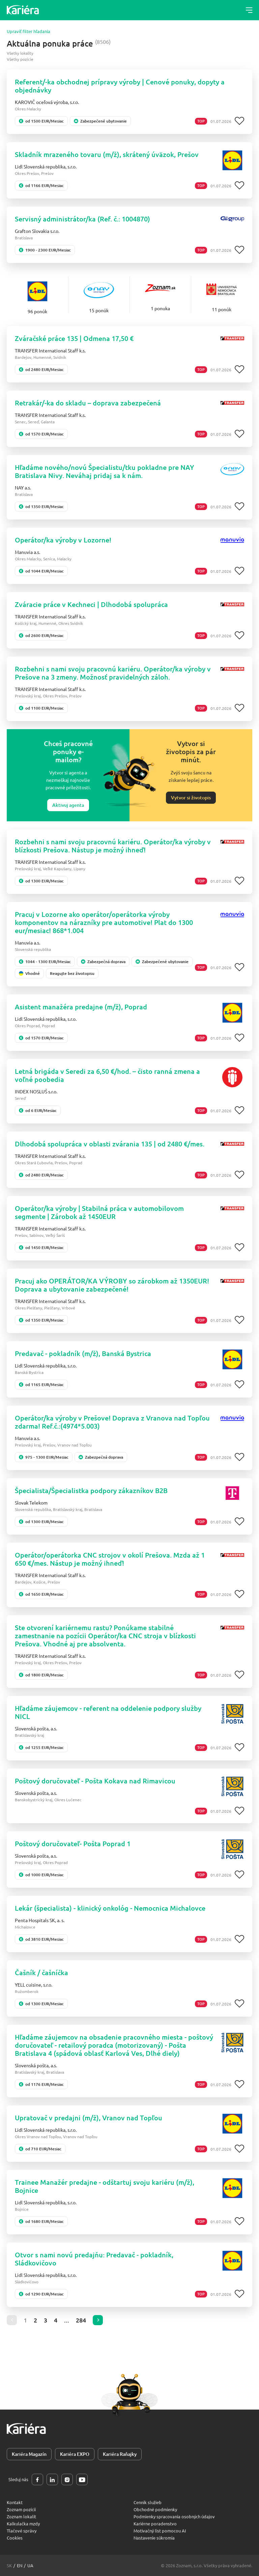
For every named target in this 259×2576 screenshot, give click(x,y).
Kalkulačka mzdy (23, 2523)
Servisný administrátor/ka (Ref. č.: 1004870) (82, 219)
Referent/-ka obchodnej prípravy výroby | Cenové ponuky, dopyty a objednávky (120, 86)
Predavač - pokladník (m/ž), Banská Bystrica (83, 1353)
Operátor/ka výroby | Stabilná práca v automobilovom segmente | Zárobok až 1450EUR (99, 1212)
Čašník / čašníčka (41, 1972)
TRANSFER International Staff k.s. (50, 350)
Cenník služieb (148, 2502)
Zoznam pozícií (21, 2509)
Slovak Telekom (31, 1502)
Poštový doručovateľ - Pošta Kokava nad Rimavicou (95, 1781)
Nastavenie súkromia (154, 2538)
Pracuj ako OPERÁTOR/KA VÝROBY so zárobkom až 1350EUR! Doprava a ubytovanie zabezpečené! (112, 1285)
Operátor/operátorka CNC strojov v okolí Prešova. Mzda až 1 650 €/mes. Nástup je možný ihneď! (110, 1559)
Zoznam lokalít (21, 2516)
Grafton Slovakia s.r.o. (37, 231)
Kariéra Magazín (29, 2454)
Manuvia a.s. (27, 552)
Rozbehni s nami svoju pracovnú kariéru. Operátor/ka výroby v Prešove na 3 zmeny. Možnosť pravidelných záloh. (113, 673)
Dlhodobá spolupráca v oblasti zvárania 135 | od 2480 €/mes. (109, 1144)
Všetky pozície (20, 59)
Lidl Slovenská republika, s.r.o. (46, 166)
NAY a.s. (23, 487)
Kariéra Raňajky (120, 2454)
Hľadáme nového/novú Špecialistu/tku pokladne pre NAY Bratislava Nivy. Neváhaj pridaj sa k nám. (104, 471)
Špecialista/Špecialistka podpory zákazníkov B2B (91, 1490)
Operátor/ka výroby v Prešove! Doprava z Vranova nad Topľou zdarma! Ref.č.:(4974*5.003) (112, 1422)
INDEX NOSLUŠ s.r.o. (36, 1091)
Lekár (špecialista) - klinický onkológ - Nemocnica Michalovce (110, 1908)
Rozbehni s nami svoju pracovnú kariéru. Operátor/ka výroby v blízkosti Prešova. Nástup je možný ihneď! (113, 846)
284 (81, 2320)
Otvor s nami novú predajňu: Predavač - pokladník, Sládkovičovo (94, 2259)
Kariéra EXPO (74, 2454)
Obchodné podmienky (155, 2509)
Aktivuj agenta (68, 805)
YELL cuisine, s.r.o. (33, 1984)
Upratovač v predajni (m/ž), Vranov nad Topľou (88, 2118)
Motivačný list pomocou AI (160, 2530)
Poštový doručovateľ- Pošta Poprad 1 (73, 1843)
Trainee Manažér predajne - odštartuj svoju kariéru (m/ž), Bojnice (104, 2186)
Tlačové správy (21, 2530)
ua (30, 2565)
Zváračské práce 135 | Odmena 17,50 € (74, 338)
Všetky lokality (20, 53)
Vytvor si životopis (191, 797)
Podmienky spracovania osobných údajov (174, 2516)
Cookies (15, 2538)
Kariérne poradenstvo (155, 2523)
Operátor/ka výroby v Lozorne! (63, 540)
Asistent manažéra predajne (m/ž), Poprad (81, 1007)
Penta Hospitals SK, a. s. (39, 1920)
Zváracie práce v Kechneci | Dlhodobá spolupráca (91, 604)
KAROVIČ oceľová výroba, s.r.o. (47, 102)
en (19, 2565)
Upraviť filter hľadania (28, 31)
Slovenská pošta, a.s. (36, 1728)
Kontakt (15, 2502)
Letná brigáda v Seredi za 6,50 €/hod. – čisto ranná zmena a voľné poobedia (107, 1075)
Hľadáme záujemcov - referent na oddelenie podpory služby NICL (108, 1712)
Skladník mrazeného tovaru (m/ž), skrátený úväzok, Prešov (107, 154)
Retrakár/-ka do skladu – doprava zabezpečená (88, 403)
